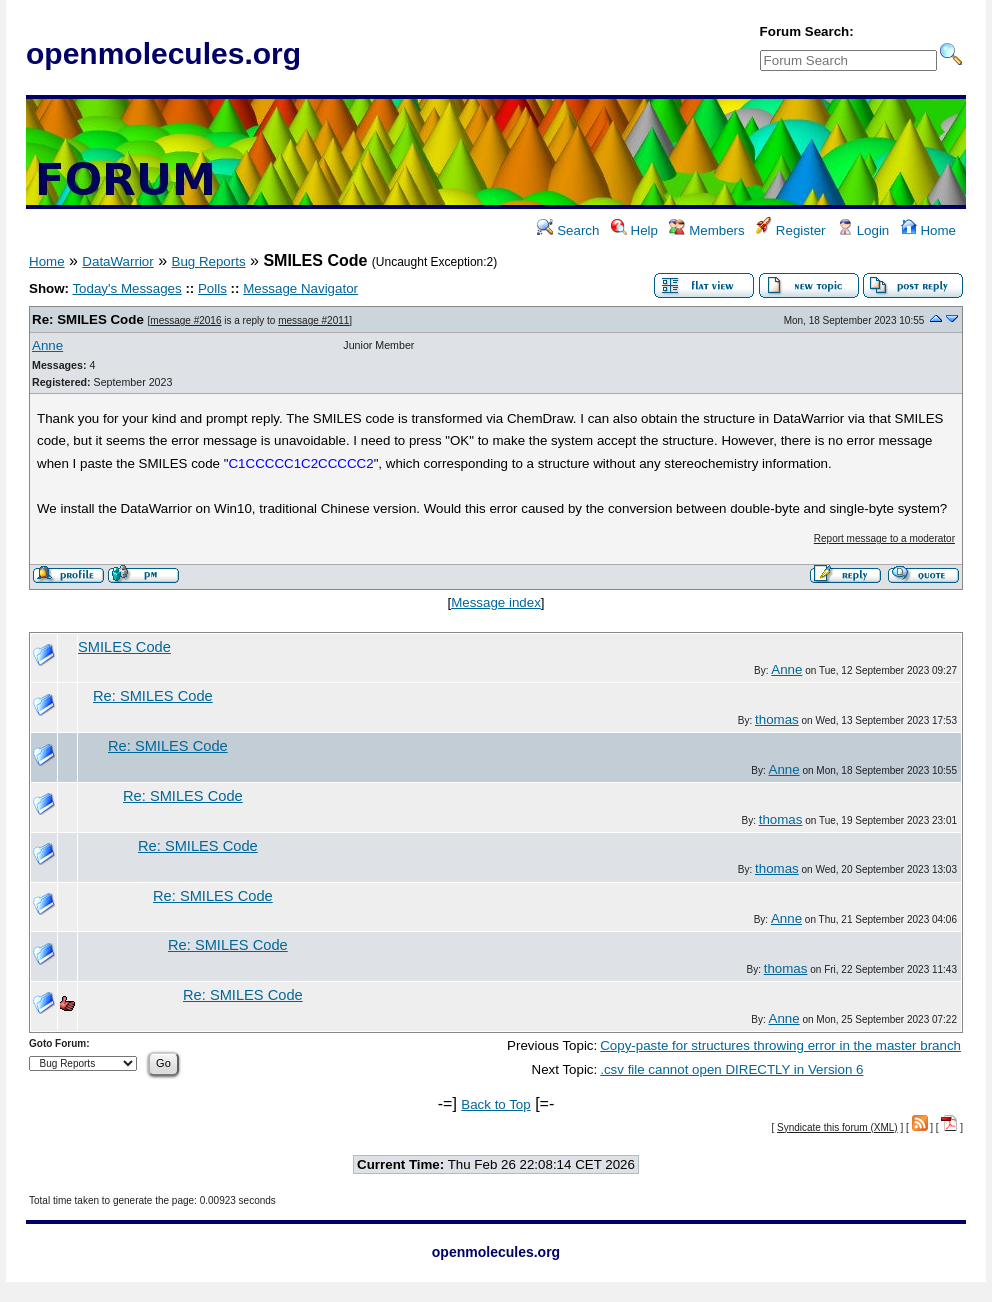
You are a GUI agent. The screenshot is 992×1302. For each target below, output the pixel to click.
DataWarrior (117, 261)
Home (928, 230)
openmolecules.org (163, 53)
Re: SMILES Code (88, 319)
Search (568, 230)
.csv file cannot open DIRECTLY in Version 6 (731, 1069)
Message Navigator (300, 288)
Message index (496, 602)
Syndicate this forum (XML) (837, 1127)
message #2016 (185, 320)
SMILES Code (124, 647)
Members (706, 230)
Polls (212, 288)
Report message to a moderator (884, 538)
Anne (47, 345)
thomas (777, 719)
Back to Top (495, 1104)
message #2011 (313, 320)
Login (863, 230)
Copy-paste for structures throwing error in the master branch (780, 1045)
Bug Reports (209, 261)
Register (790, 230)
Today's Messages (126, 288)
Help (634, 230)
